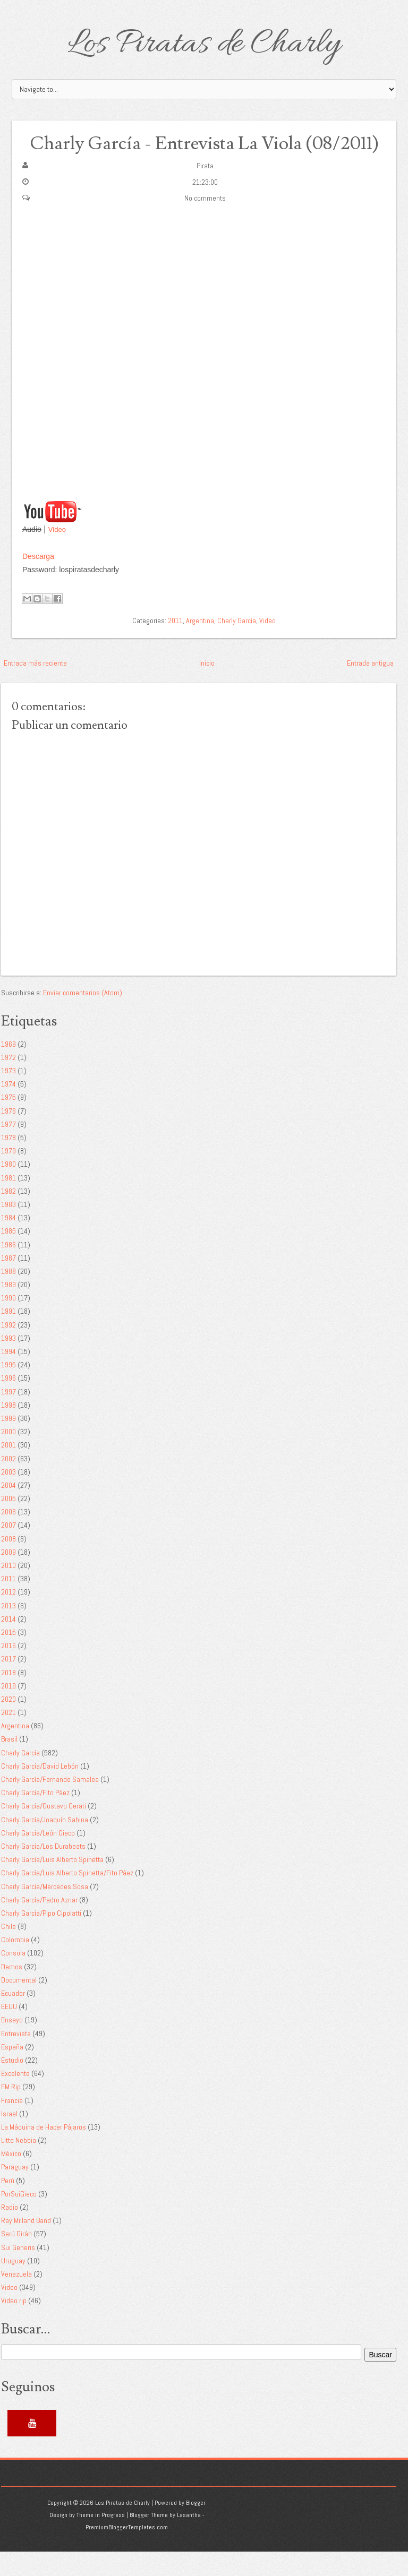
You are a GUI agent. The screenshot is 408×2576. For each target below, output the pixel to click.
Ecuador (13, 2017)
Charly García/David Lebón (40, 1790)
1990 (8, 1322)
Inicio (207, 687)
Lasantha (189, 2539)
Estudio (12, 2084)
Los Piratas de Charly (204, 44)
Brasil (9, 1763)
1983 (8, 1229)
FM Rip (11, 2111)
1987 (8, 1282)
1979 (8, 1175)
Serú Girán (16, 2258)
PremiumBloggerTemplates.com (127, 2551)
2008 (8, 1562)
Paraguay (15, 2191)
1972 (8, 1082)
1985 (8, 1255)
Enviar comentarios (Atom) (82, 1016)
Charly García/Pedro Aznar (39, 1923)
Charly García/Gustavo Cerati (43, 1830)
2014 (8, 1643)
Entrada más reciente (35, 687)
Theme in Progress (100, 2539)
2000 (8, 1456)
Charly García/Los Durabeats (43, 1870)
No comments (205, 222)
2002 (8, 1482)
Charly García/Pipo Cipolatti (41, 1937)
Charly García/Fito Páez (35, 1817)
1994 (8, 1376)
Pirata (205, 190)
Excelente (15, 2098)
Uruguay (13, 2284)
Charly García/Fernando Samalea (50, 1803)
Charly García (236, 644)
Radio (9, 2231)
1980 (8, 1188)
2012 (8, 1616)
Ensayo (12, 2044)
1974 (8, 1108)
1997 (8, 1415)
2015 (8, 1656)
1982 (8, 1215)
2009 (8, 1576)
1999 (8, 1443)
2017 (8, 1683)
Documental (19, 2004)
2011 (175, 644)
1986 (8, 1268)
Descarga (38, 580)
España (12, 2070)
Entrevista (16, 2057)
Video (57, 554)
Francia (12, 2124)
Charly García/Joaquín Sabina (44, 1843)
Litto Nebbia (18, 2164)
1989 (8, 1309)
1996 (8, 1402)
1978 (8, 1162)
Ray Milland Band (26, 2245)
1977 (8, 1148)
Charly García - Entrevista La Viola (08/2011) (204, 155)
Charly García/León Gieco (38, 1857)
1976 (8, 1135)
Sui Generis (18, 2271)
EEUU (9, 2031)
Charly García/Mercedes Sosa (44, 1910)
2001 (8, 1469)
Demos (11, 1990)
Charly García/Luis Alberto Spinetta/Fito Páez (67, 1897)
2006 (8, 1536)
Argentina (200, 644)
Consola (13, 1977)
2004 (8, 1509)
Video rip (14, 2325)
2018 (8, 1696)
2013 (8, 1629)
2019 (8, 1710)
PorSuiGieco (19, 2217)
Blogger (196, 2527)
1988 (8, 1295)
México (11, 2178)
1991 (8, 1335)
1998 (8, 1429)
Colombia (15, 1964)
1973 (8, 1095)
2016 (8, 1670)
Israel (9, 2137)
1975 (8, 1121)
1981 (8, 1202)
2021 (8, 1737)
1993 (8, 1362)
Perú (7, 2204)
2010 (8, 1590)
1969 (8, 1068)
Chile (8, 1950)
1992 (8, 1349)
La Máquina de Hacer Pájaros (43, 2151)
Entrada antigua (370, 687)
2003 (8, 1496)
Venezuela (16, 2298)
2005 (8, 1523)
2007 (8, 1549)
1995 (8, 1389)
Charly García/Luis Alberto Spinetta (52, 1884)
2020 (8, 1723)
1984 (8, 1242)
